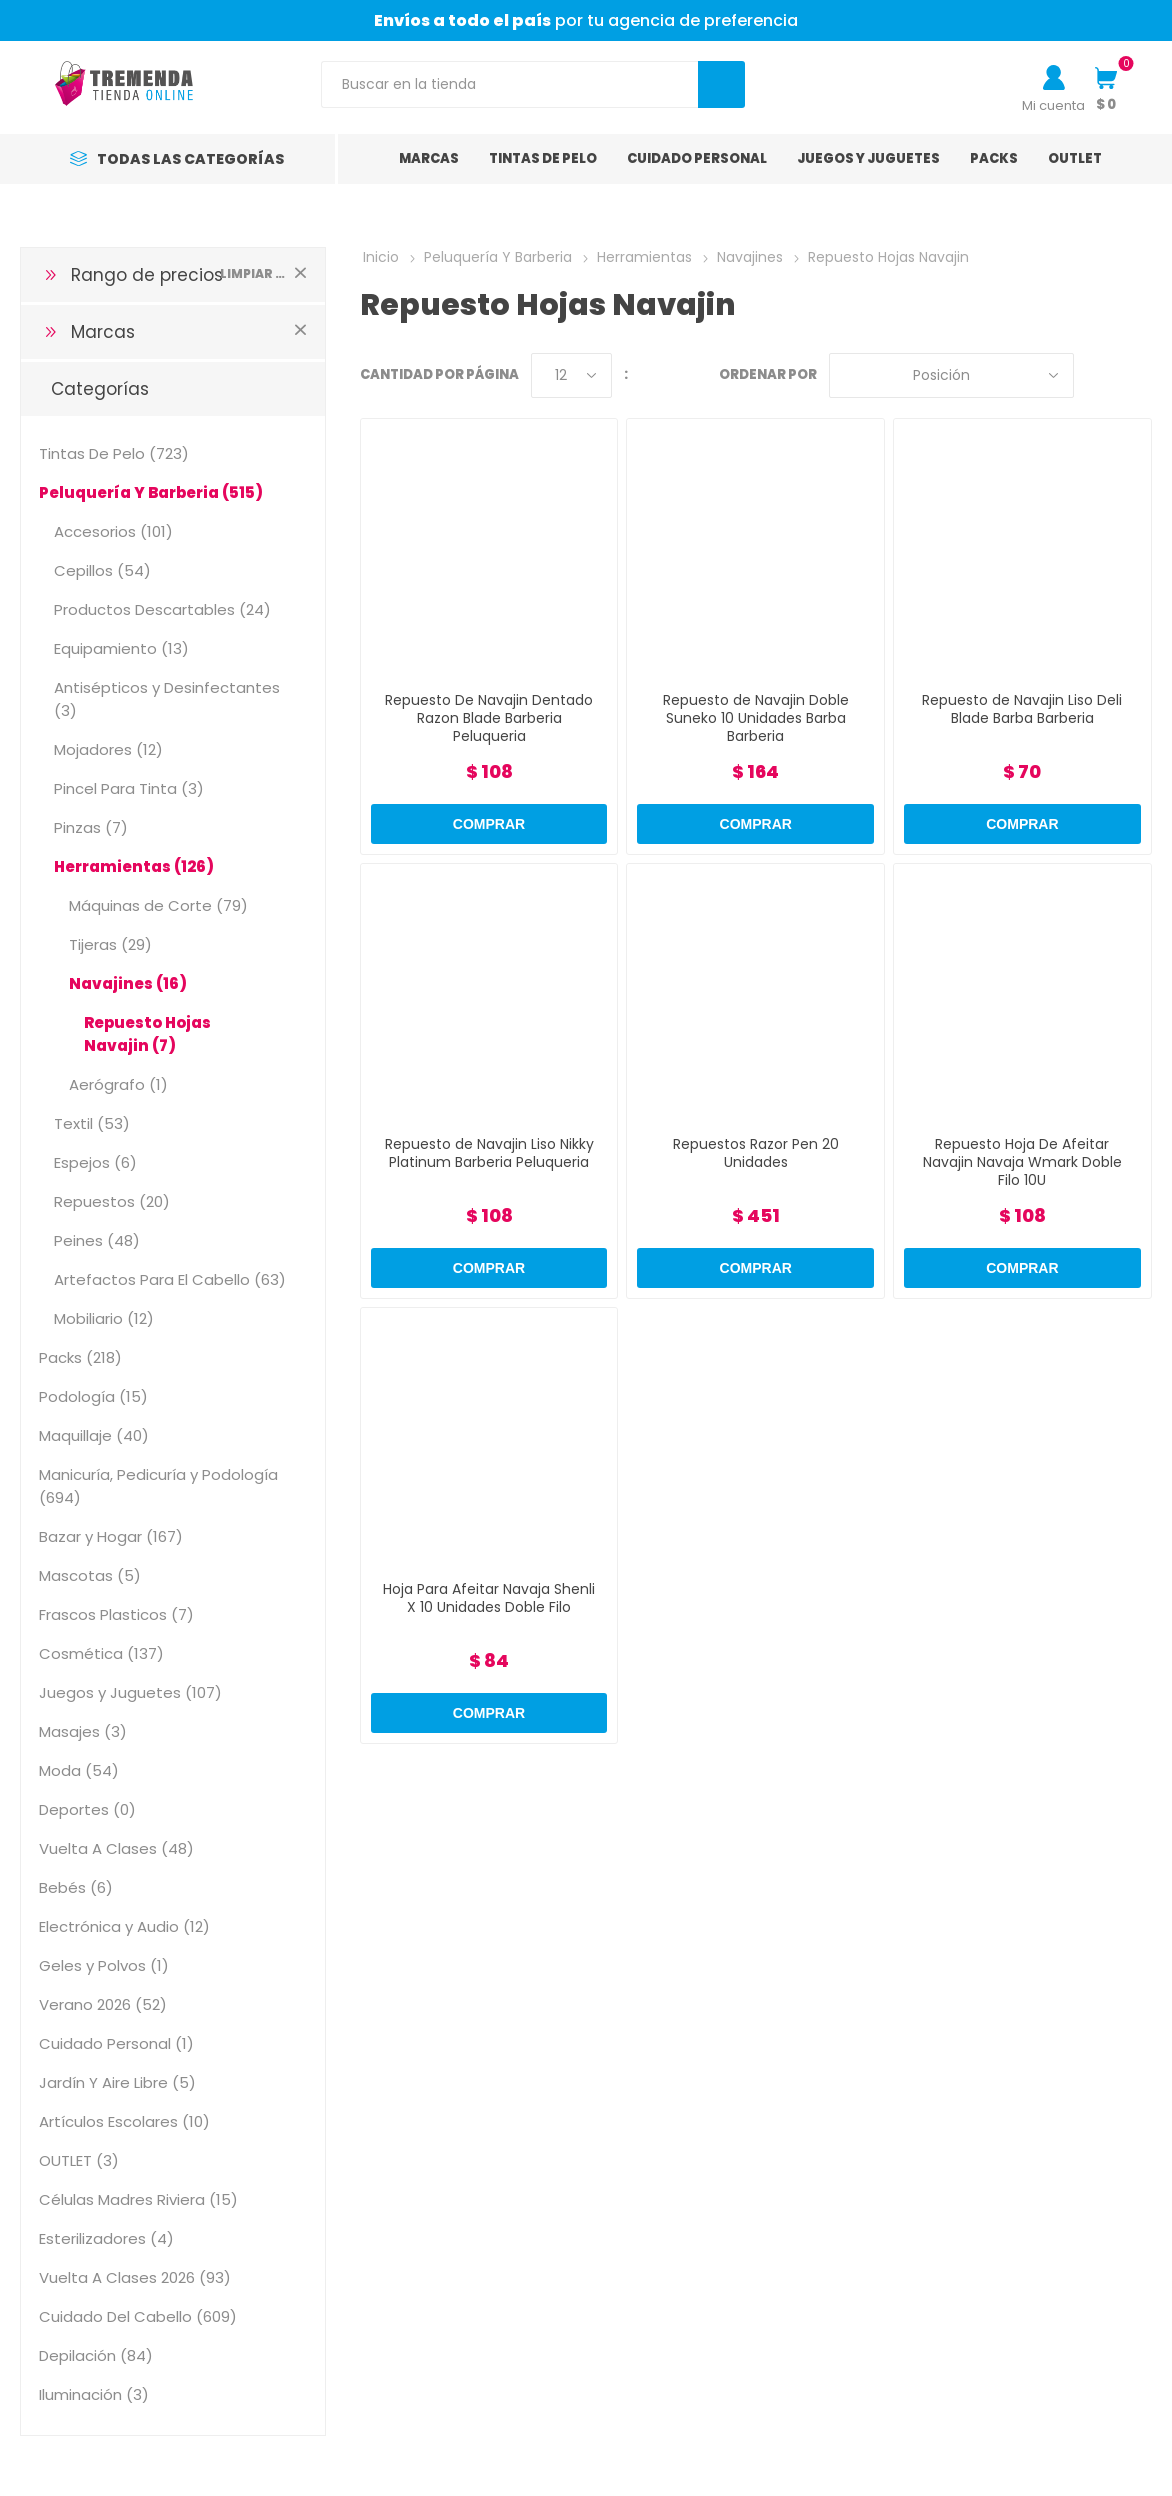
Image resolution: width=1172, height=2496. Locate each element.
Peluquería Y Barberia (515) (151, 492)
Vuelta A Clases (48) (116, 1848)
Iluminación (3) (94, 2394)
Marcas (103, 332)
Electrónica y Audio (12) (124, 1926)
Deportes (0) (87, 1809)
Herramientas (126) (134, 866)
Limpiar (301, 272)
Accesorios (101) (113, 531)
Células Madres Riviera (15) (138, 2199)
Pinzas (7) (91, 827)
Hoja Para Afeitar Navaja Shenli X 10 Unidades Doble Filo (489, 1598)
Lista (1137, 375)
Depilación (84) (96, 2355)
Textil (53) (92, 1123)
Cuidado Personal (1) (116, 2043)
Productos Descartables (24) (162, 609)
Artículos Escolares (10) (124, 2121)
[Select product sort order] (951, 375)
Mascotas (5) (90, 1575)
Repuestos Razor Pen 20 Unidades (756, 1153)
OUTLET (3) (79, 2160)
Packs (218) (80, 1357)
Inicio (381, 257)
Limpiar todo (252, 273)
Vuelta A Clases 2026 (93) (135, 2277)
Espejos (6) (95, 1162)
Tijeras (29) (110, 944)
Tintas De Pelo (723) (114, 453)
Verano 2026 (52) (103, 2004)
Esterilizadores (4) (106, 2238)
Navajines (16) (128, 983)
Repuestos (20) (112, 1201)
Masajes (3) (83, 1731)
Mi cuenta (1053, 105)
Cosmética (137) (101, 1653)
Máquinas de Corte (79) (158, 905)
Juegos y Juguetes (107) (130, 1692)
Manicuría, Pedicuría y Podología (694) (158, 1486)
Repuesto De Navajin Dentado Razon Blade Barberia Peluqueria (489, 718)
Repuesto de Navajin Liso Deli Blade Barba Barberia (1022, 709)
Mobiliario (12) (104, 1318)
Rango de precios (147, 275)
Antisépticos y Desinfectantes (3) (167, 699)
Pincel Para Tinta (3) (129, 788)
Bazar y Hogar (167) (111, 1536)
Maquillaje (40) (94, 1435)
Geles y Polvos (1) (104, 1965)
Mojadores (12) (108, 749)
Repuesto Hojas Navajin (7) (147, 1034)
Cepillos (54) (102, 570)
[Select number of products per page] (571, 375)
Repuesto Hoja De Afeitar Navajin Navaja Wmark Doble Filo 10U (1022, 1162)
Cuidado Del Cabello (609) (138, 2316)
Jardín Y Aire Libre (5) (117, 2082)
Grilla (1099, 375)
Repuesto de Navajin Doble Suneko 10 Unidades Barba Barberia (756, 718)
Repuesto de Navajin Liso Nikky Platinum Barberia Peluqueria (489, 1153)
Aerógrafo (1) (118, 1084)
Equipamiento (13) (121, 648)
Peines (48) (97, 1240)
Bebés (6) (76, 1887)
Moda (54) (79, 1770)
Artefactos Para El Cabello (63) (170, 1279)
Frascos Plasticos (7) (116, 1614)
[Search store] (510, 84)
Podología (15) (93, 1396)
